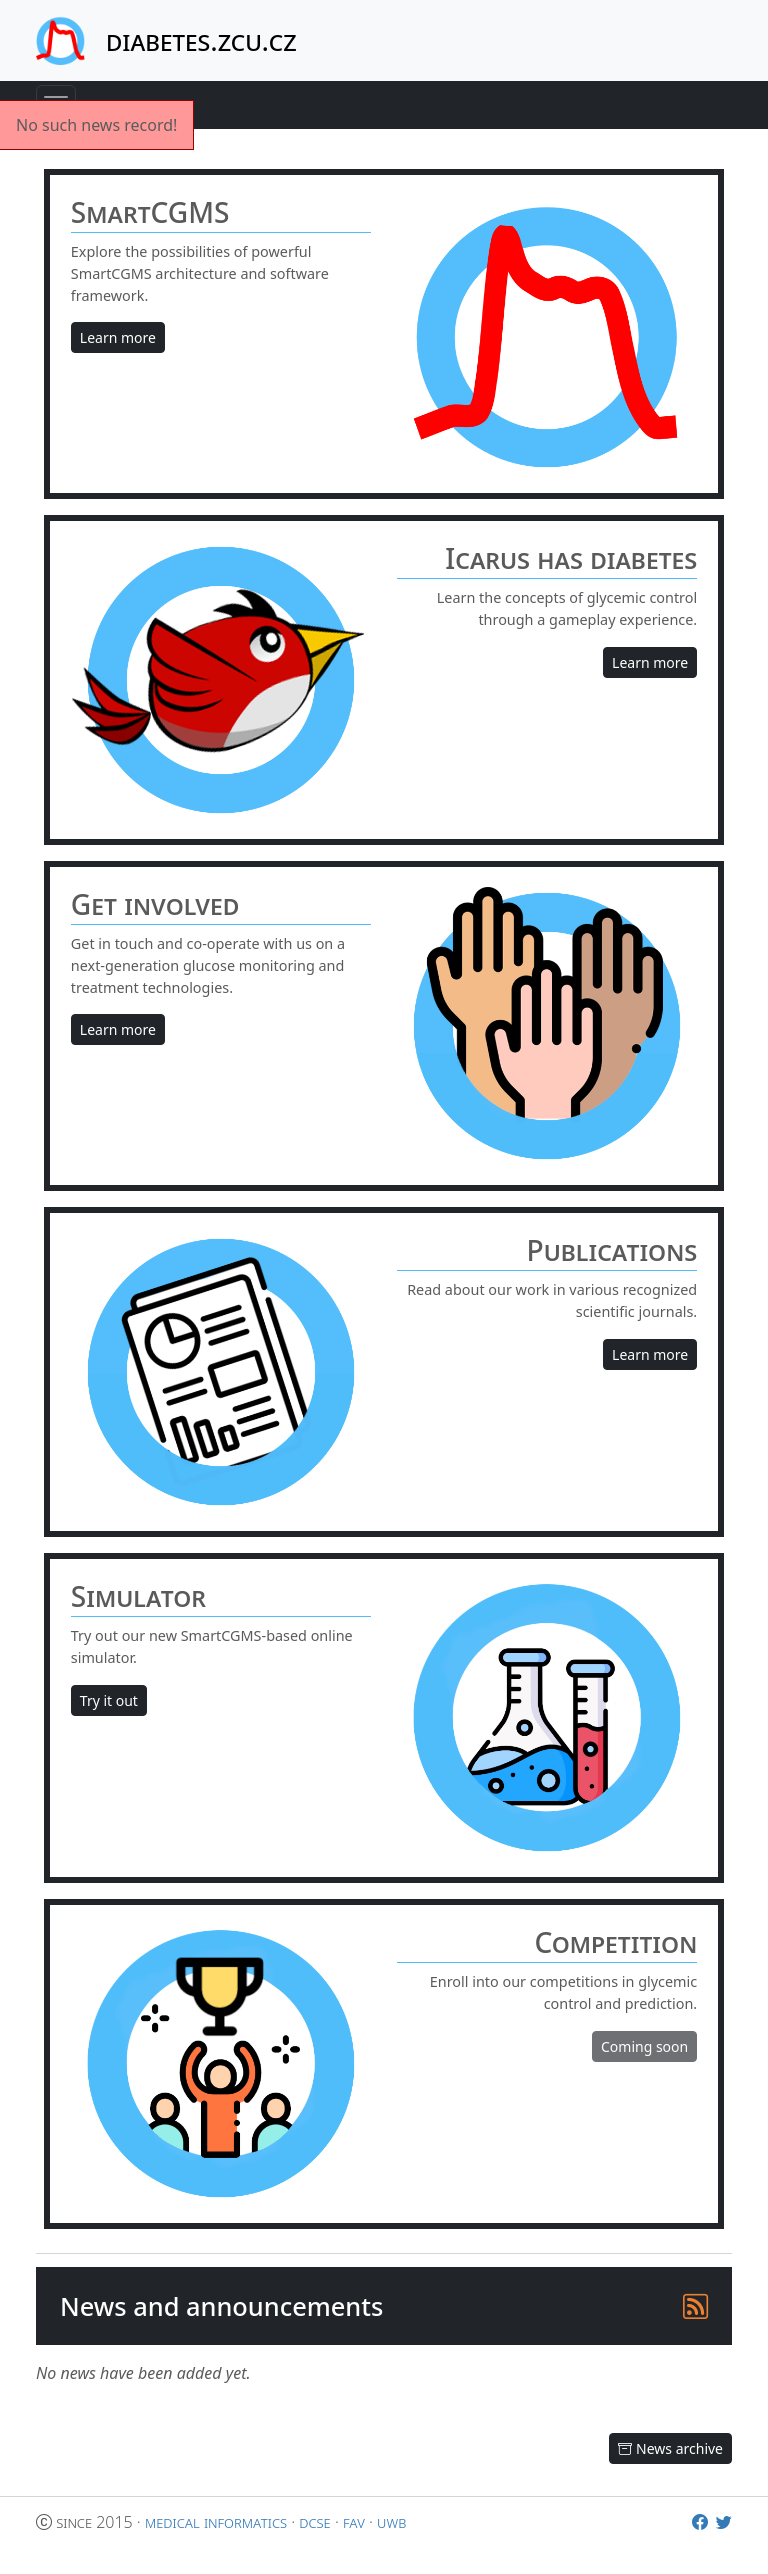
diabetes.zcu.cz (201, 40)
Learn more (118, 337)
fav (354, 2522)
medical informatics (216, 2522)
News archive (670, 2448)
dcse (314, 2522)
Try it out (109, 1700)
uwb (391, 2522)
